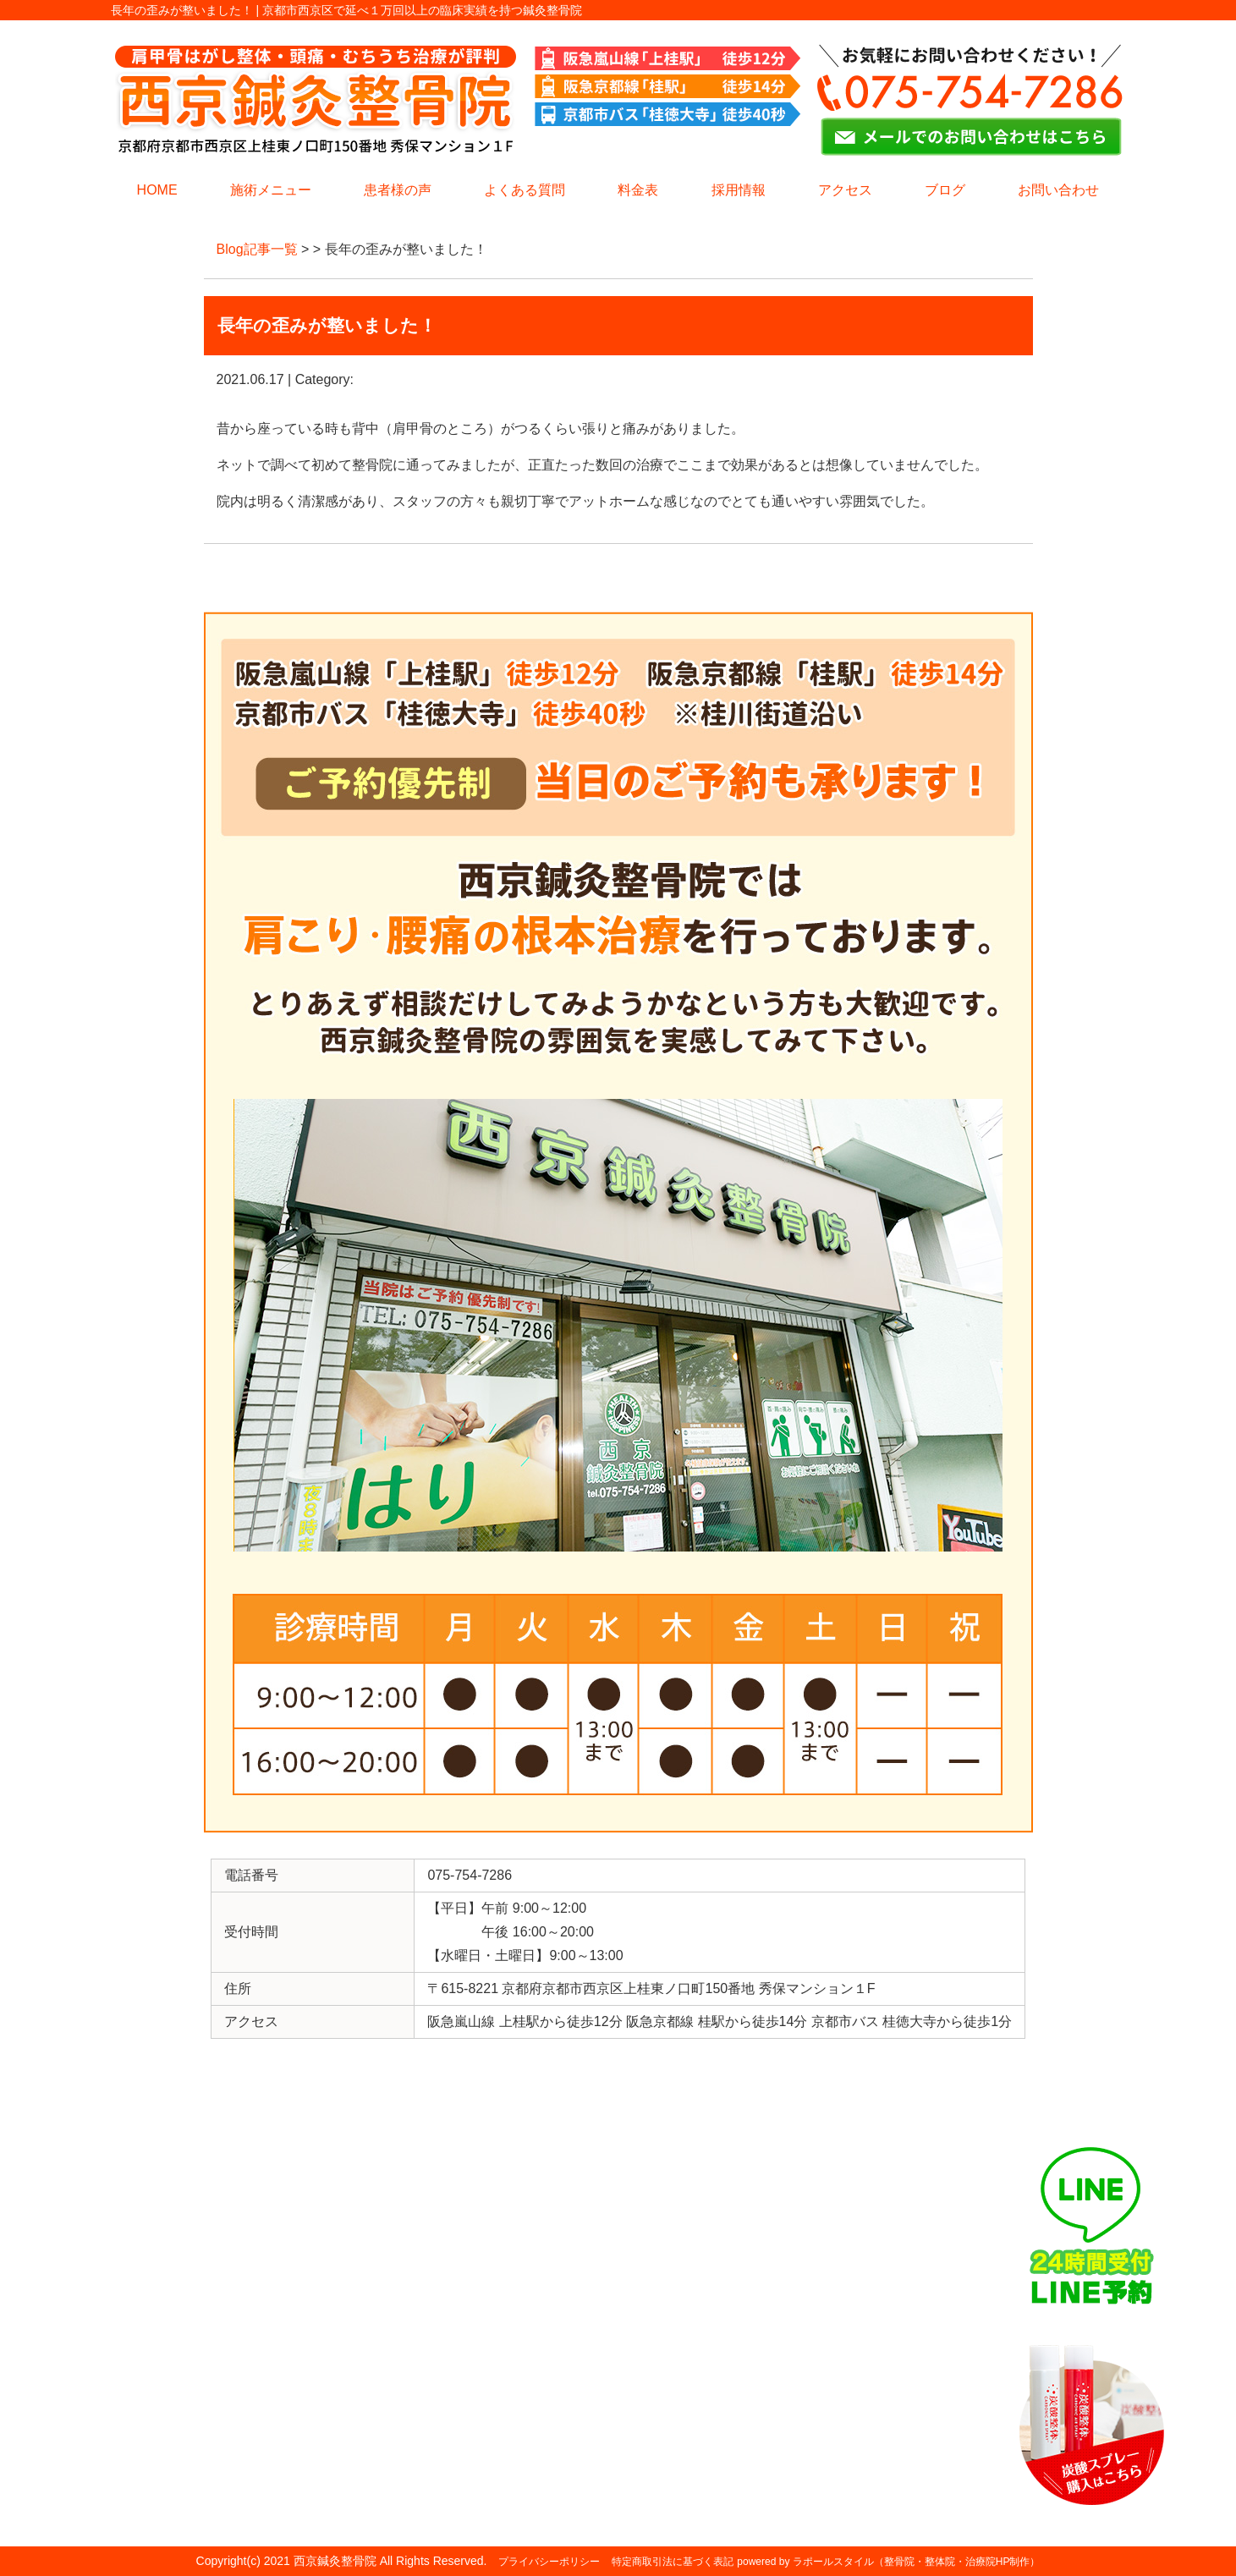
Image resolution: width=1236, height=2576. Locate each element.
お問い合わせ (1058, 190)
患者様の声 (397, 190)
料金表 (638, 190)
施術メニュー (270, 190)
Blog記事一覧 (257, 249)
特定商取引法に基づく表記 (672, 2562)
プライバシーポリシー (549, 2562)
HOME (157, 190)
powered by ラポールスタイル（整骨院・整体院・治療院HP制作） (888, 2562)
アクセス (845, 190)
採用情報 (738, 190)
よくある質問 (524, 190)
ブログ (945, 190)
